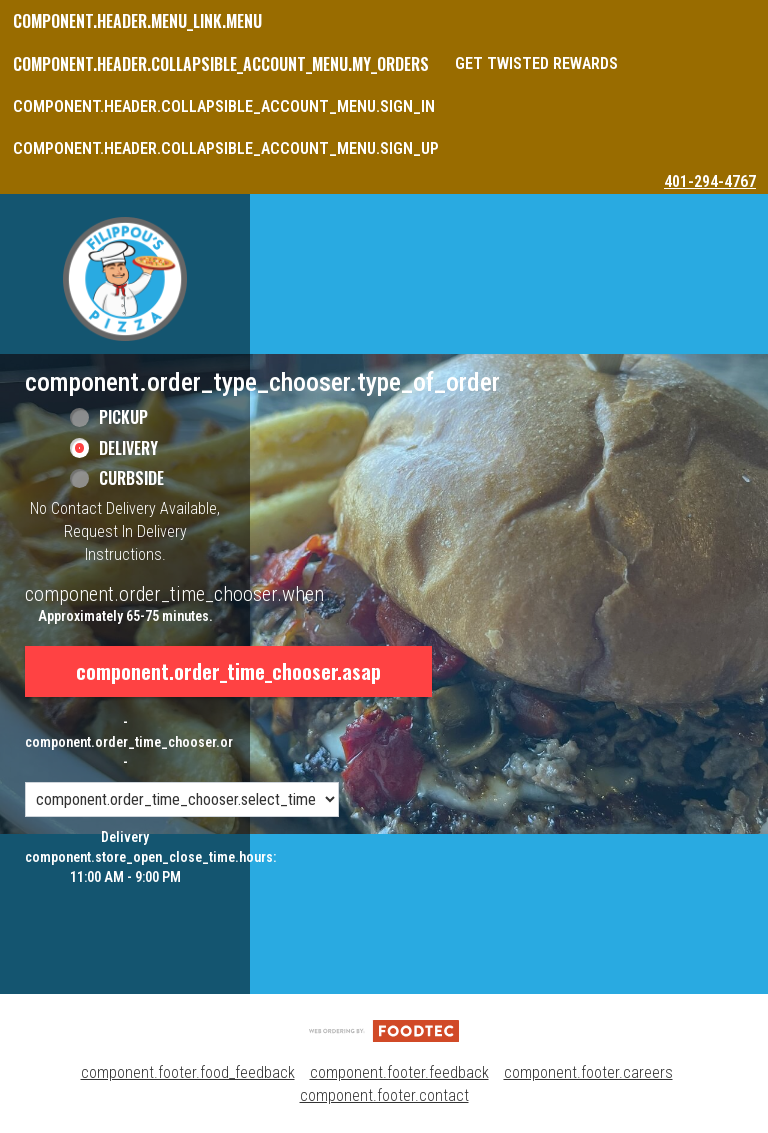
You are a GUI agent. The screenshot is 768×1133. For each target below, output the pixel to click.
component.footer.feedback (399, 1072)
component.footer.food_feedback (188, 1072)
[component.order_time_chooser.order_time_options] (182, 799)
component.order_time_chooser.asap (228, 671)
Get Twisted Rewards (536, 63)
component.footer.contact (384, 1095)
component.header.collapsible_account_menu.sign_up (226, 148)
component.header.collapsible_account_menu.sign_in (224, 106)
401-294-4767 (710, 181)
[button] (125, 279)
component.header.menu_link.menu (137, 21)
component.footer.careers (588, 1072)
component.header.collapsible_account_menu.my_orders (221, 64)
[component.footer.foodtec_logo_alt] (384, 1029)
